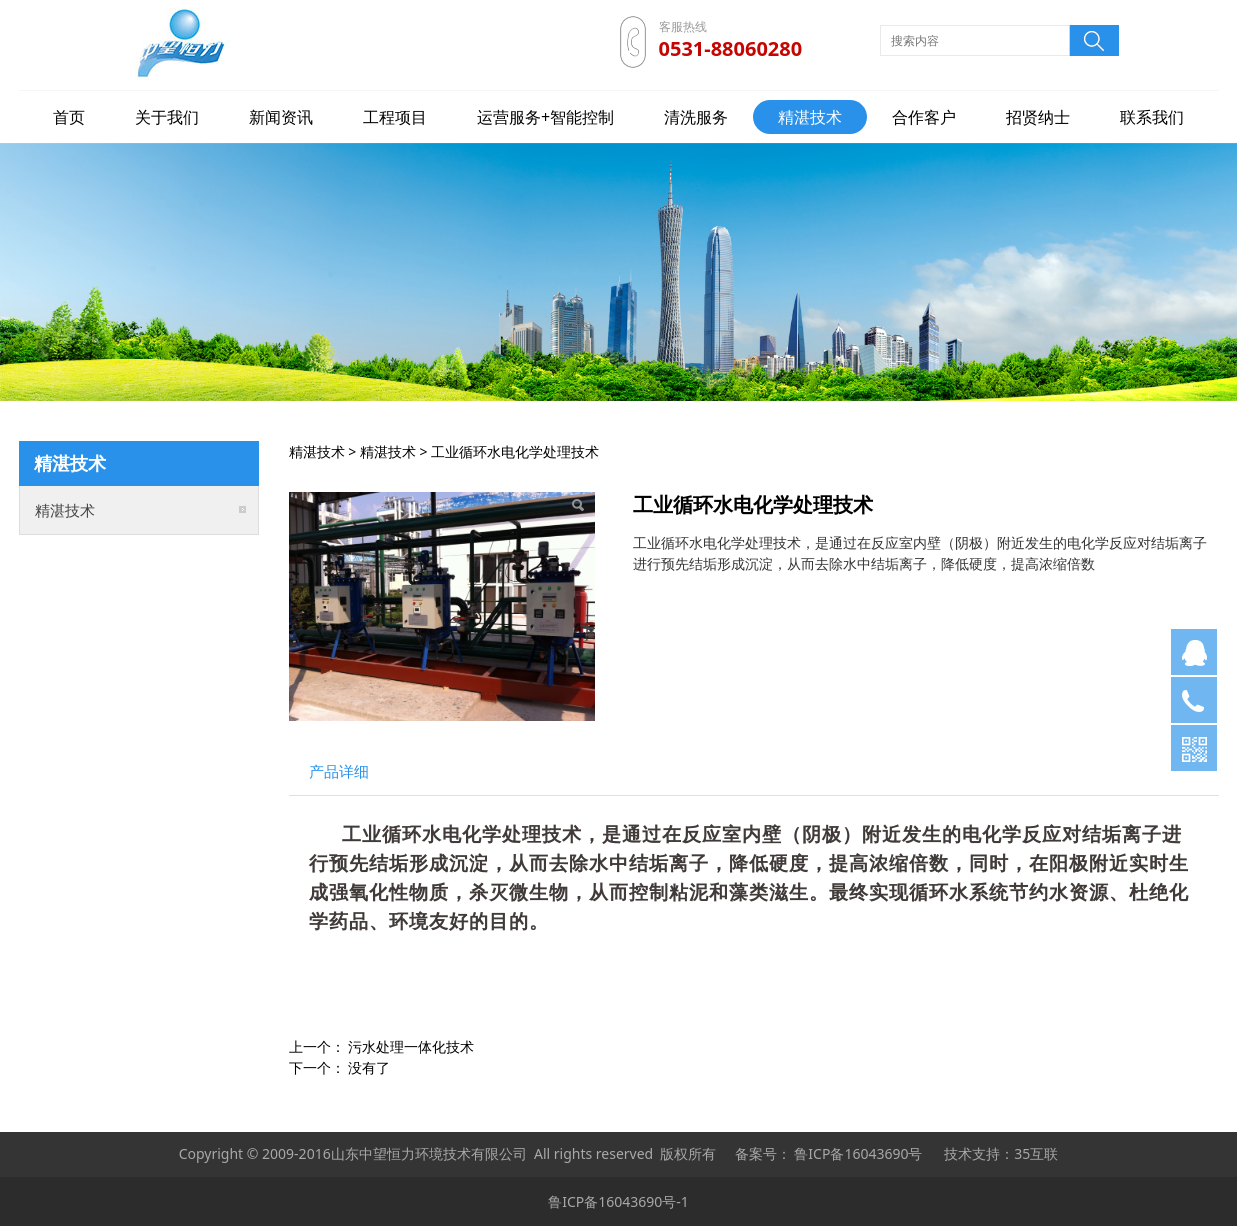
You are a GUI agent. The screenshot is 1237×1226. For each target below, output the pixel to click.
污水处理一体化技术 (411, 1046)
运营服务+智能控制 (545, 117)
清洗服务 (696, 117)
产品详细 (339, 771)
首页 (69, 117)
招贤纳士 (1038, 117)
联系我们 (1152, 117)
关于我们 (167, 117)
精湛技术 (810, 117)
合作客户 (924, 117)
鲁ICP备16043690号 (858, 1153)
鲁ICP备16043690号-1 (618, 1201)
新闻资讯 (281, 117)
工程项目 (395, 117)
